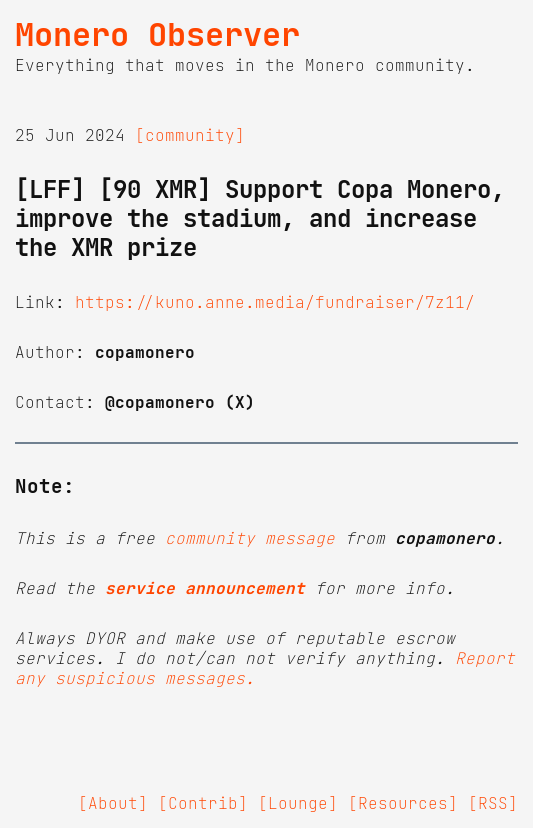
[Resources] (403, 803)
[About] (113, 803)
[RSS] (493, 803)
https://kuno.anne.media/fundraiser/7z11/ (275, 302)
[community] (190, 135)
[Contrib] (203, 803)
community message (250, 538)
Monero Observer (157, 35)
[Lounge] (298, 803)
